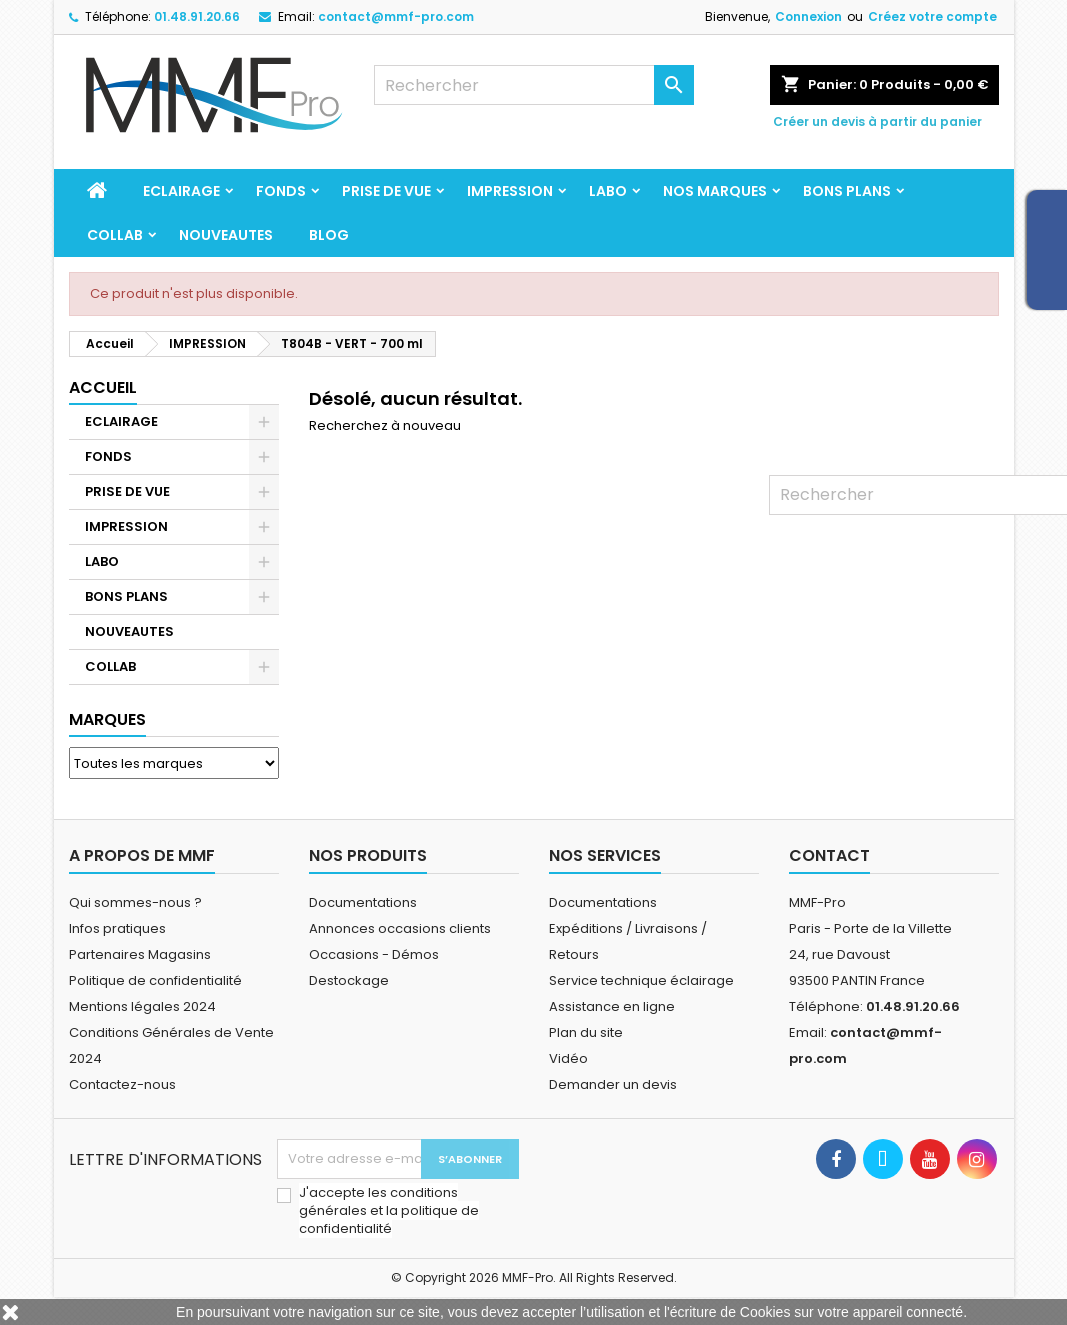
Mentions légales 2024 (142, 1006)
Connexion (808, 16)
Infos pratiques (117, 928)
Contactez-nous (122, 1084)
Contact (829, 855)
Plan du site (586, 1032)
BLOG (329, 235)
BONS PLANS (847, 191)
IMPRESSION (510, 191)
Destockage (349, 980)
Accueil (103, 387)
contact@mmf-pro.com (396, 16)
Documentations (363, 902)
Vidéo (568, 1058)
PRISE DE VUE (386, 191)
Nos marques (715, 191)
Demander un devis (613, 1084)
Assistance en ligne (612, 1006)
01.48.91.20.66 (197, 16)
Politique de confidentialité (155, 980)
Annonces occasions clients (400, 928)
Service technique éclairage (641, 980)
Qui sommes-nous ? (135, 902)
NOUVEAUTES (226, 235)
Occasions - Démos (374, 954)
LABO (608, 191)
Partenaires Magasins (140, 954)
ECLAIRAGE (181, 191)
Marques (107, 719)
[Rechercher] (534, 85)
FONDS (281, 191)
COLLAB (115, 235)
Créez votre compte (932, 16)
